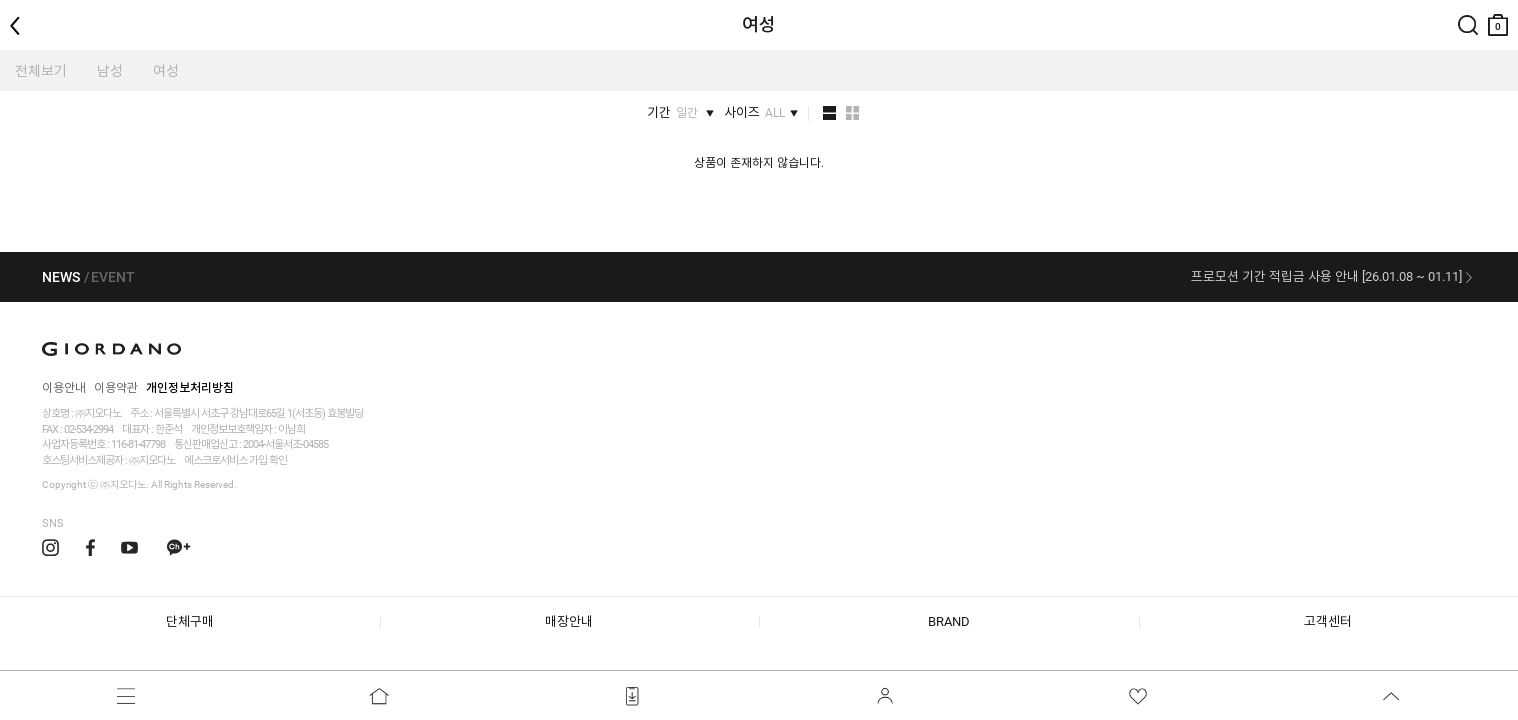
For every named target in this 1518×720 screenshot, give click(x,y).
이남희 (291, 429)
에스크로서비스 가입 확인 (235, 460)
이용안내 (64, 388)
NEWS (61, 277)
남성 (110, 71)
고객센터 (1328, 621)
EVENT (113, 277)
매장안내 (569, 621)
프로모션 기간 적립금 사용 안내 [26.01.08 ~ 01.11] (1326, 276)
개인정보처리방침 (190, 388)
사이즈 (754, 113)
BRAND (949, 621)
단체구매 (190, 621)
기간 (674, 113)
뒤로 (20, 8)
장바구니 (1498, 17)
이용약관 (116, 388)
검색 (1468, 8)
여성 (166, 71)
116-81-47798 (138, 444)
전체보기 (41, 71)
